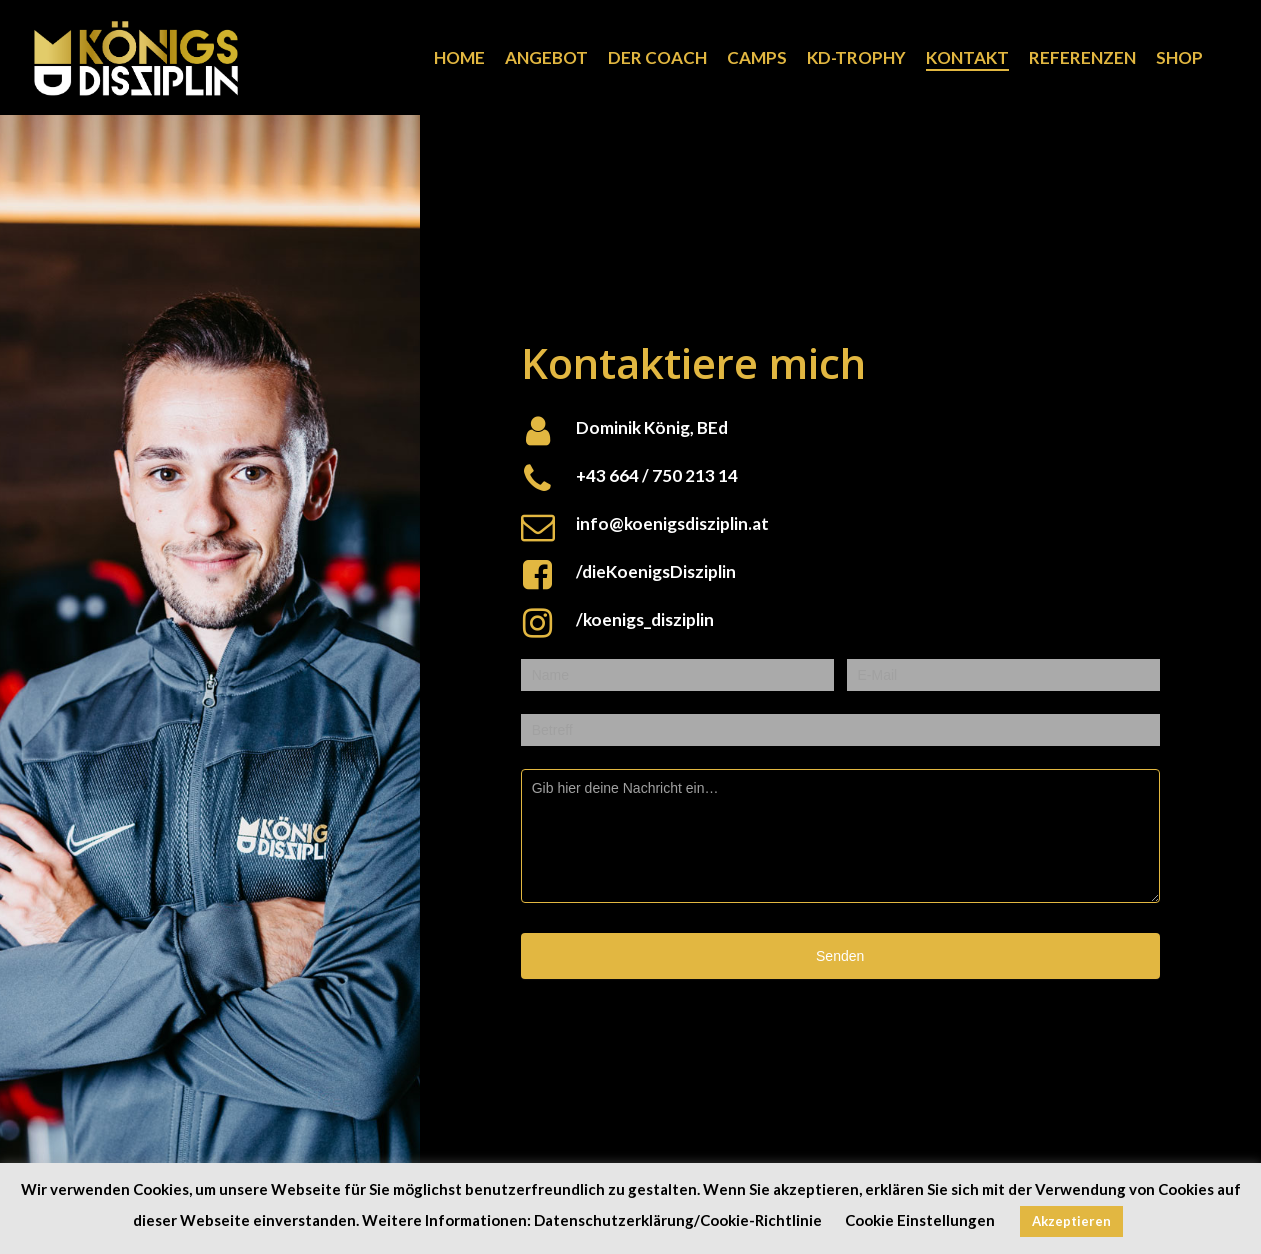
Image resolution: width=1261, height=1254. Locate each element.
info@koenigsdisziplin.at (672, 523)
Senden (840, 956)
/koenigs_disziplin (645, 619)
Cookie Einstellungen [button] (920, 1220)
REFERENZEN (1082, 58)
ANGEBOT (546, 58)
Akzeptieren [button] (1071, 1221)
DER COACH (657, 58)
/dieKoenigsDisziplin (656, 571)
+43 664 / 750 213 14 (657, 475)
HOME (459, 58)
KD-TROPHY (856, 58)
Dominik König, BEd (652, 427)
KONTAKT (967, 58)
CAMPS (757, 58)
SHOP (1179, 58)
